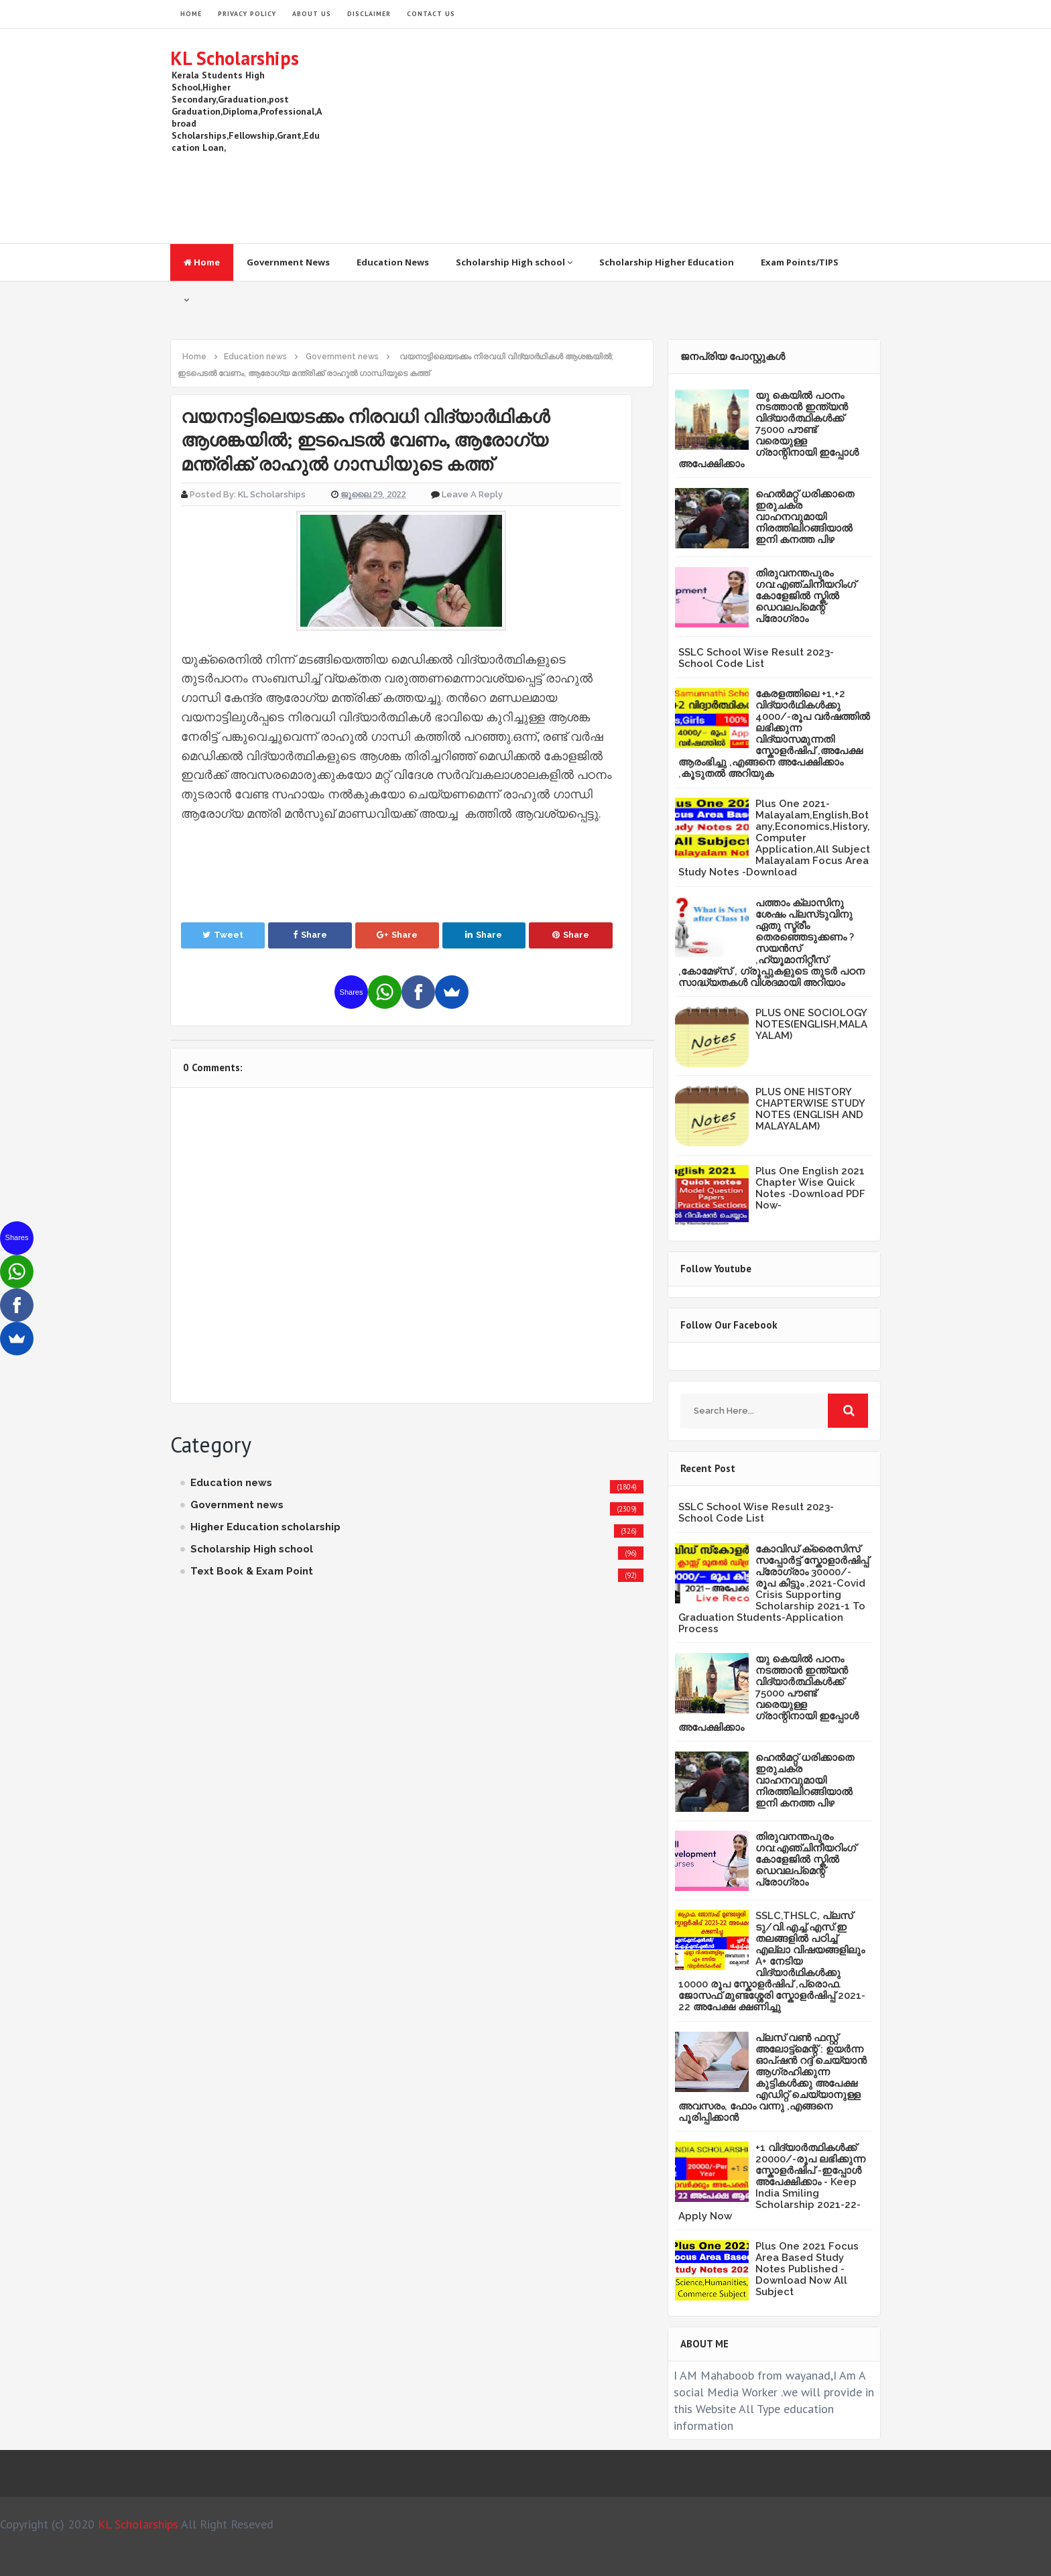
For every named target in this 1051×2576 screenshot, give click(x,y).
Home (202, 262)
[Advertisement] (637, 136)
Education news (231, 1483)
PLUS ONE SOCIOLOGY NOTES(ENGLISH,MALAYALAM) (811, 1024)
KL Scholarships (234, 58)
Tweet (222, 935)
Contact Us (431, 13)
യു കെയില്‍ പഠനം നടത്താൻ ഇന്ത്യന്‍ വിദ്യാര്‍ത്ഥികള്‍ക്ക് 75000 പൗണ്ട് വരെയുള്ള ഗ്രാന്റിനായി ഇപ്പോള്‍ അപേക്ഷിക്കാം (768, 429)
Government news (237, 1505)
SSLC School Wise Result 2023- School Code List (756, 658)
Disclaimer (369, 13)
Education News (393, 262)
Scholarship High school (514, 262)
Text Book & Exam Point (251, 1571)
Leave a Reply (472, 494)
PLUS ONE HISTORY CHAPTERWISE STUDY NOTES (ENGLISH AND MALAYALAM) (810, 1109)
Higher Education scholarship (265, 1527)
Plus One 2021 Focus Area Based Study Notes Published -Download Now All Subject (807, 2269)
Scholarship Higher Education (666, 262)
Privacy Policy (247, 13)
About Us (311, 13)
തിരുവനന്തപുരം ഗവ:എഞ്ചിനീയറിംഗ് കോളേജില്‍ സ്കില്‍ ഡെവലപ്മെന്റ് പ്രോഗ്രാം (805, 596)
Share (310, 935)
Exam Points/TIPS (800, 262)
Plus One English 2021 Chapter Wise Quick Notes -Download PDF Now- (810, 1188)
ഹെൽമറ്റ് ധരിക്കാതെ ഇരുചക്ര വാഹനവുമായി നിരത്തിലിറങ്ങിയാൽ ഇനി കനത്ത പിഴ (804, 517)
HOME (191, 13)
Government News (288, 262)
